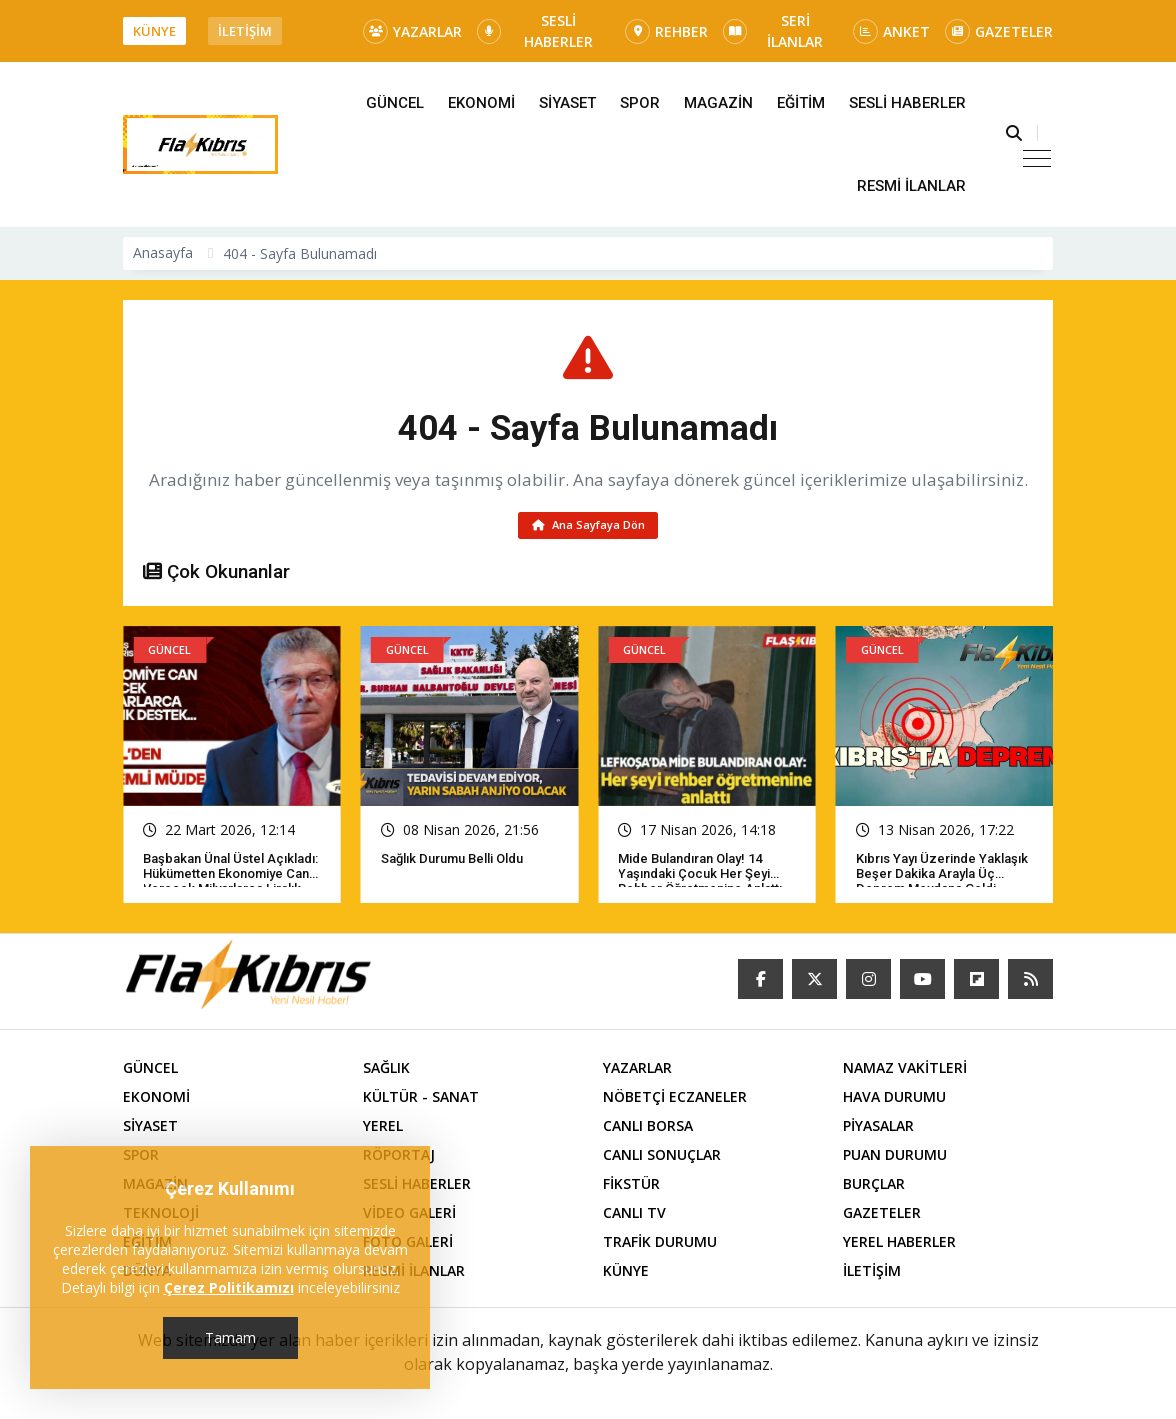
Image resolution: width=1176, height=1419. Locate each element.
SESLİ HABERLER (535, 31)
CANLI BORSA (648, 1128)
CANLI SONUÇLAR (662, 1157)
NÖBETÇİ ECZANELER (675, 1099)
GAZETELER (999, 31)
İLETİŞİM (245, 31)
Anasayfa (163, 252)
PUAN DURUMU (895, 1157)
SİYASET (567, 103)
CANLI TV (634, 1215)
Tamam (230, 1337)
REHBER (666, 31)
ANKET (891, 31)
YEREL (383, 1128)
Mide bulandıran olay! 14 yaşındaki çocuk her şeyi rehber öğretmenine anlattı (700, 876)
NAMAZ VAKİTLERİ (905, 1070)
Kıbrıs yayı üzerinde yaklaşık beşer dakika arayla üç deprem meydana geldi (942, 876)
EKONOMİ (481, 103)
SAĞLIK (386, 1070)
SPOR (640, 103)
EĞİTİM (801, 103)
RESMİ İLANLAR (911, 186)
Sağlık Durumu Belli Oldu (452, 861)
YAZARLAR (412, 31)
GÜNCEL (395, 103)
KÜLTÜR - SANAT (421, 1099)
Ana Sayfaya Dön (588, 526)
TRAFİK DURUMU (660, 1244)
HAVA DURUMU (894, 1099)
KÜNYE (154, 31)
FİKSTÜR (631, 1186)
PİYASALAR (878, 1128)
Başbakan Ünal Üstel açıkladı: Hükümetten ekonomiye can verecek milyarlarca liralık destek (230, 884)
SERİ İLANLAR (773, 31)
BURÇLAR (874, 1186)
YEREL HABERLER (899, 1244)
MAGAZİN (718, 103)
